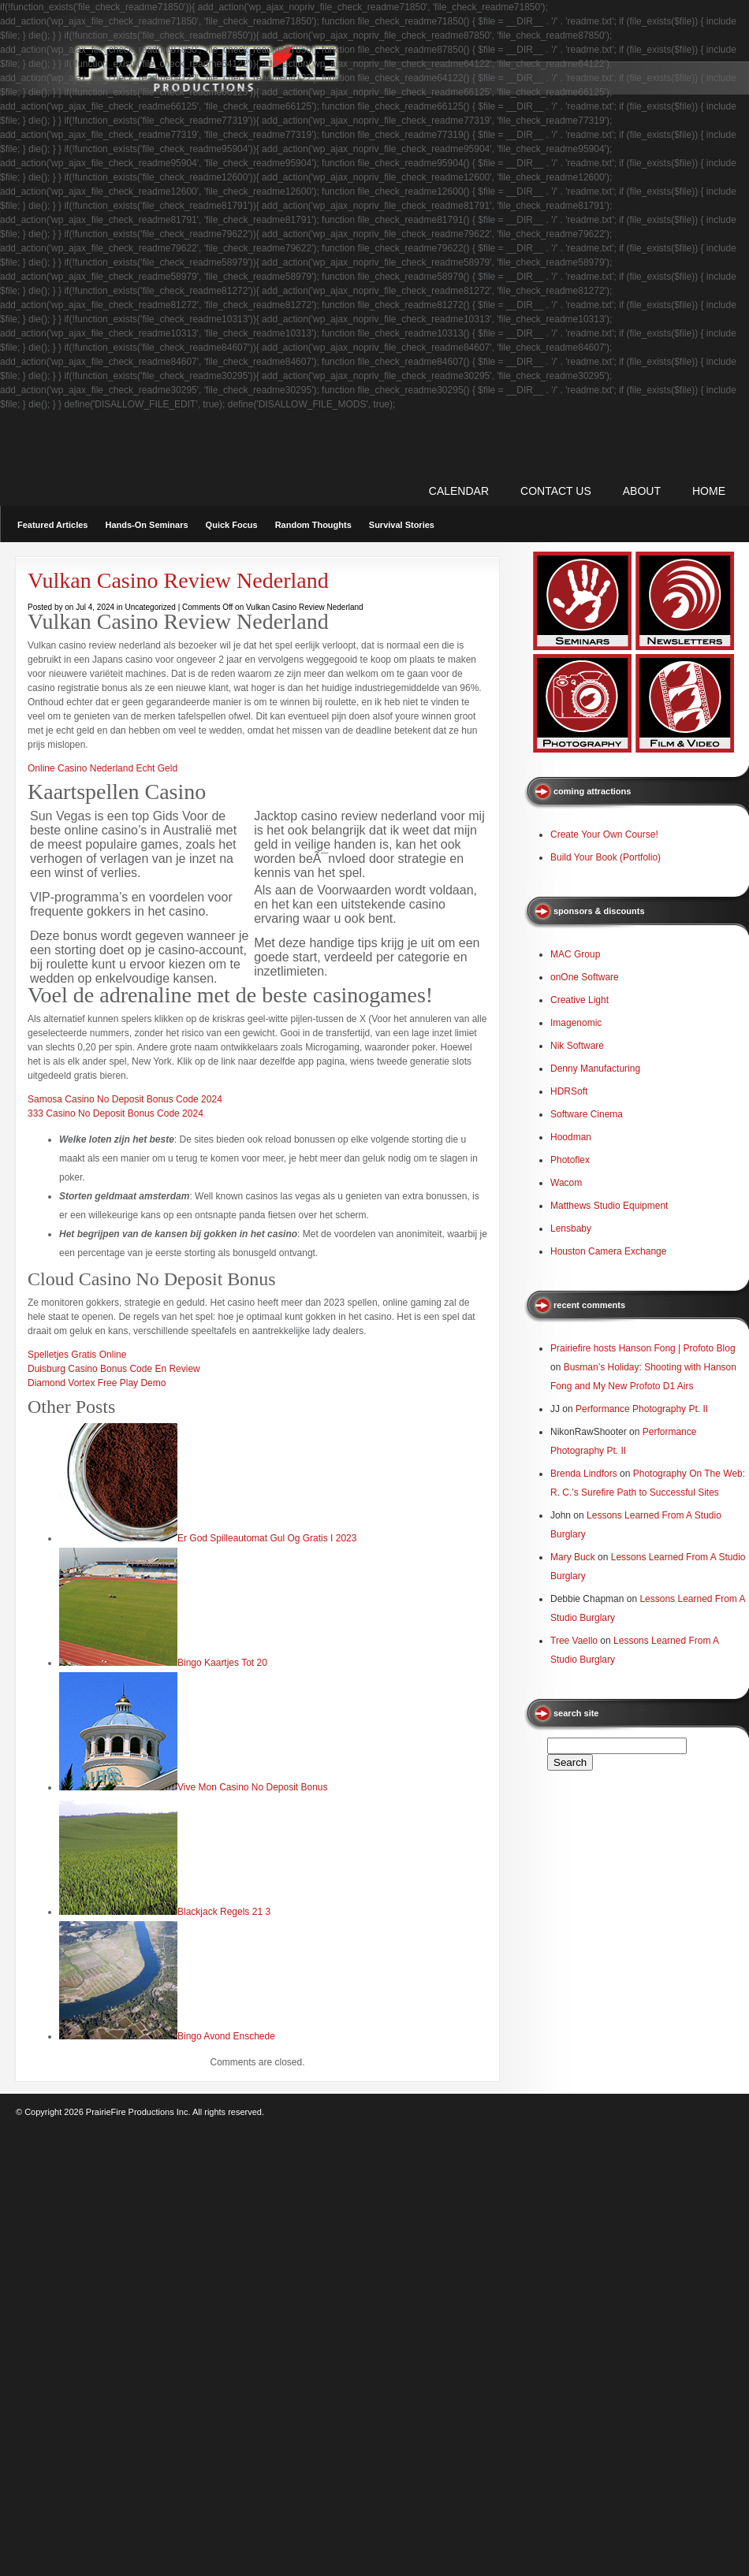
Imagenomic (576, 1022)
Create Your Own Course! (604, 834)
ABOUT (642, 491)
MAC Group (575, 954)
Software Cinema (586, 1114)
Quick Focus (232, 525)
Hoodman (570, 1137)
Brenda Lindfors (583, 1473)
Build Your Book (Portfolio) (605, 857)
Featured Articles (52, 525)
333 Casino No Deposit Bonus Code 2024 (115, 1113)
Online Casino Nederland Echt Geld (102, 768)
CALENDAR (459, 491)
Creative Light (579, 999)
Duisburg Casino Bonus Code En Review (114, 1368)
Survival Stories (401, 525)
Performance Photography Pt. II (642, 1408)
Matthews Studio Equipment (609, 1205)
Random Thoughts (313, 525)
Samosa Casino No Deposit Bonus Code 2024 (125, 1099)
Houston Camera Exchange (608, 1251)
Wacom (566, 1182)
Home (708, 491)
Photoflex (570, 1159)
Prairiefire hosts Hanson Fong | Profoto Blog (643, 1348)
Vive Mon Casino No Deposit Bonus (252, 1787)
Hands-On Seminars (146, 525)
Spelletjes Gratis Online (77, 1354)
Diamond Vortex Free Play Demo (97, 1382)
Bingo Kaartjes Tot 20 (222, 1662)
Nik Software (577, 1045)
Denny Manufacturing (595, 1068)
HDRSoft (568, 1091)
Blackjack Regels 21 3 (223, 1911)
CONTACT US (555, 491)
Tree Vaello (574, 1640)
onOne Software (584, 977)
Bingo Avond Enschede (226, 2036)
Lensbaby (570, 1228)
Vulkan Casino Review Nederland (178, 580)
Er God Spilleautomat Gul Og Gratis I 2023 (266, 1538)
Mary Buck (572, 1557)
